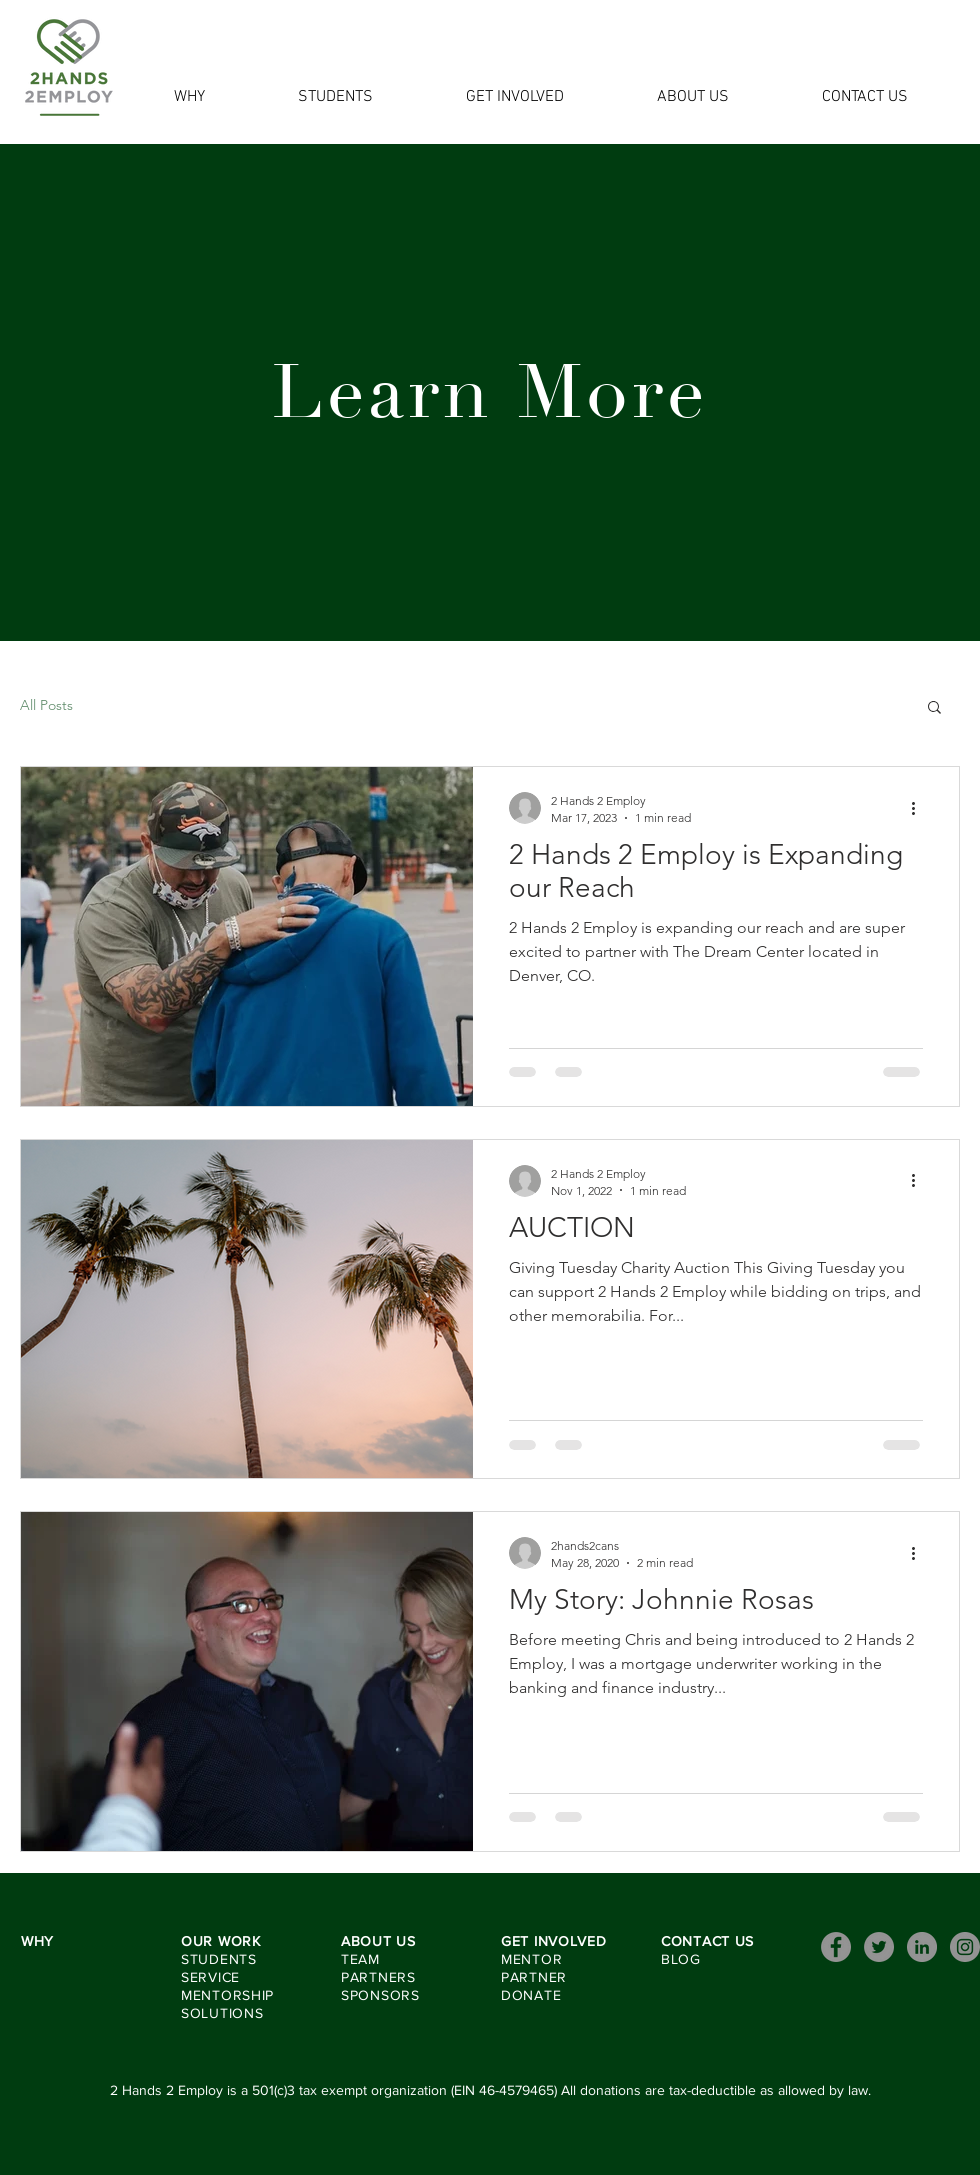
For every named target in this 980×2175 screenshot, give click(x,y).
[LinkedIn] (922, 1947)
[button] (934, 708)
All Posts (46, 705)
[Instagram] (965, 1947)
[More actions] (920, 808)
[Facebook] (836, 1947)
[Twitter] (879, 1947)
